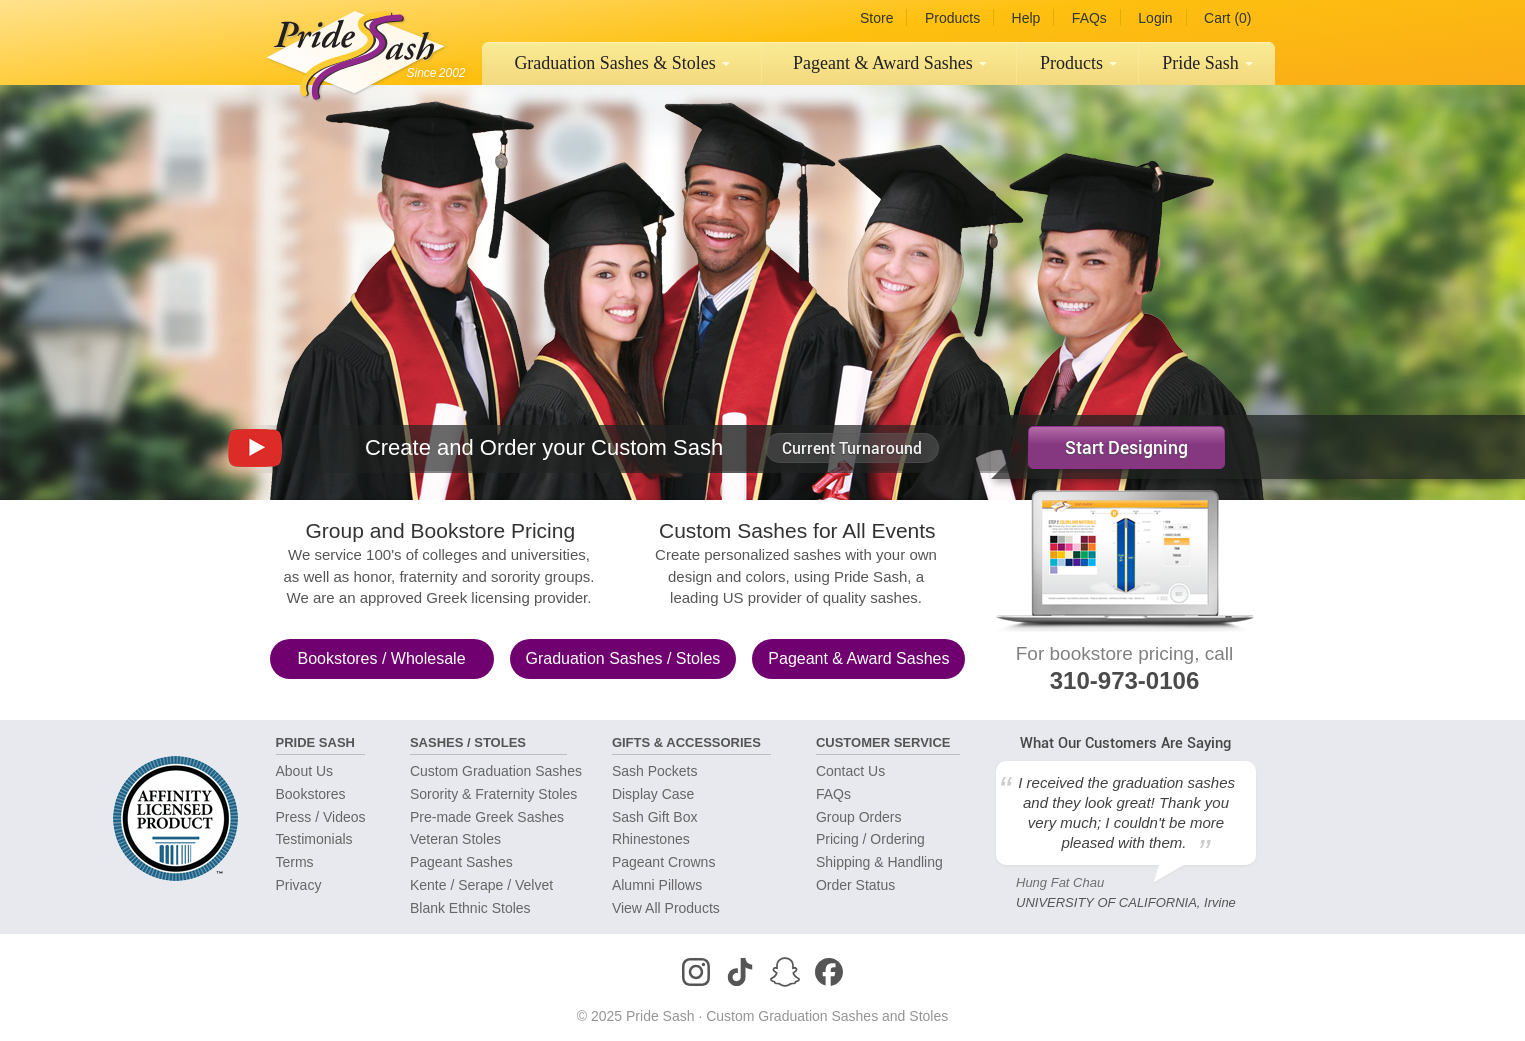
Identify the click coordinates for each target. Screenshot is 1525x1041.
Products (952, 18)
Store (876, 18)
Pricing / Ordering (870, 839)
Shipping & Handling (879, 862)
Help (1026, 18)
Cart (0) (1227, 18)
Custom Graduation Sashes (496, 771)
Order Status (855, 885)
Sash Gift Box (655, 817)
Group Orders (859, 817)
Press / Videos (321, 817)
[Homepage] (351, 50)
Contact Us (850, 771)
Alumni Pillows (657, 885)
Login (1155, 18)
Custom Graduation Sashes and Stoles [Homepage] (827, 1016)
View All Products (666, 908)
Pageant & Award (858, 658)
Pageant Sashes (890, 63)
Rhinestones (651, 839)
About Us (305, 771)
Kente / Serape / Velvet (481, 885)
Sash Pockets (655, 771)
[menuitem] (622, 63)
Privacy (299, 885)
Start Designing (1126, 447)
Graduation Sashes (622, 63)
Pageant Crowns (664, 862)
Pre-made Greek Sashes (487, 817)
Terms (295, 862)
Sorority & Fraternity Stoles (493, 794)
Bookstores (381, 658)
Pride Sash (1207, 63)
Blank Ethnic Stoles (470, 908)
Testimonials (314, 839)
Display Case (653, 794)
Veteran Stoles (455, 839)
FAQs (1089, 18)
